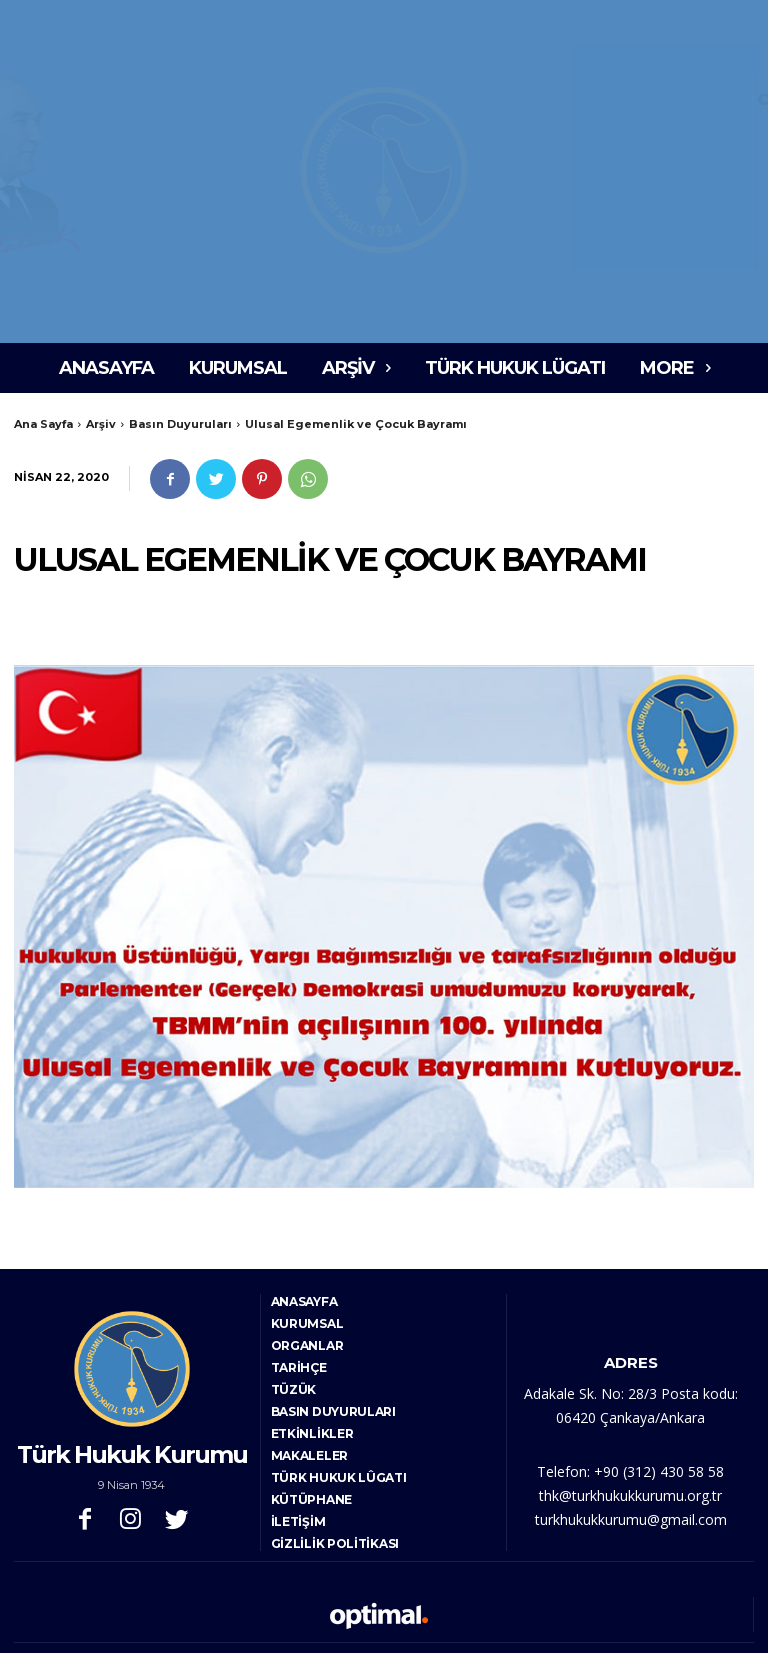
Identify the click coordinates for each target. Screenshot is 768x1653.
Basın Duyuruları (180, 424)
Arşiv (101, 424)
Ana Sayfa (43, 424)
